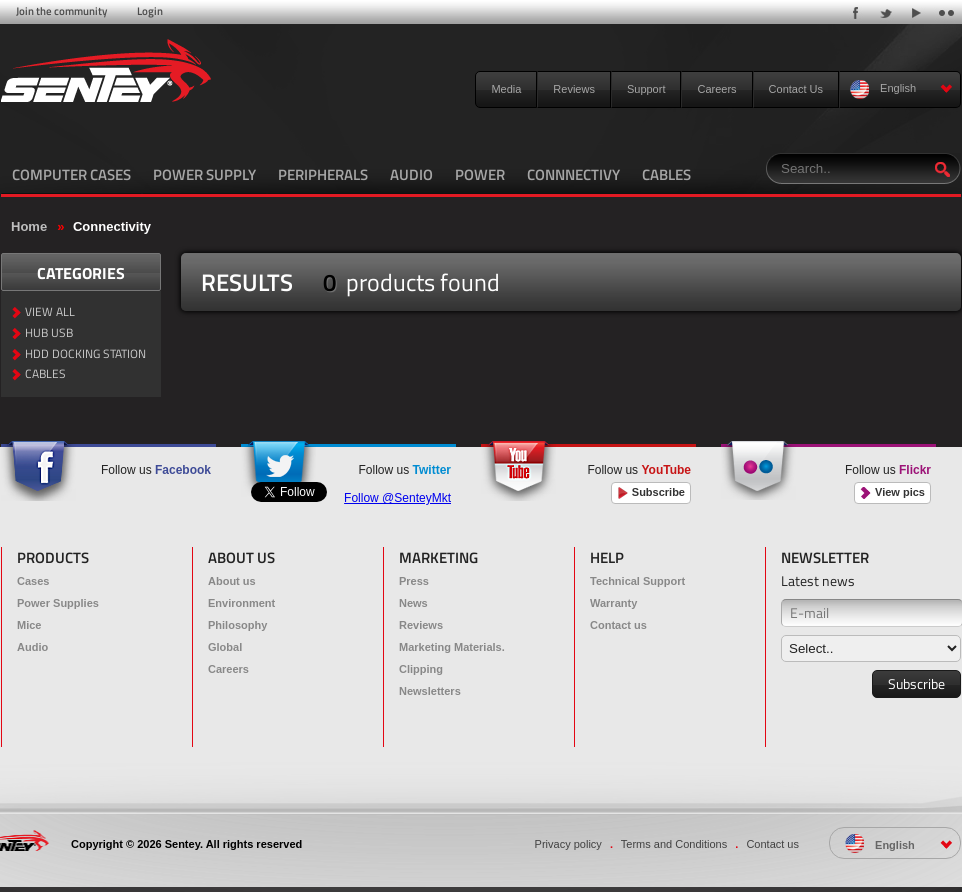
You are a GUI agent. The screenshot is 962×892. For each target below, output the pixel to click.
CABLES (666, 174)
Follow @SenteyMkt (397, 498)
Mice (29, 625)
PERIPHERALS (323, 174)
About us (232, 581)
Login (150, 11)
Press (414, 581)
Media (506, 89)
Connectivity (112, 226)
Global (225, 647)
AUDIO (411, 174)
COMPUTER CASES (71, 174)
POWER (480, 174)
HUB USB (49, 333)
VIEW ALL (50, 312)
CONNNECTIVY (573, 174)
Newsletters (430, 691)
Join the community (61, 11)
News (413, 603)
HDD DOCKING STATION (85, 354)
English (901, 89)
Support (646, 89)
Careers (716, 89)
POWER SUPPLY (204, 174)
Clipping (421, 669)
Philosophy (237, 625)
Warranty (613, 603)
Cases (33, 581)
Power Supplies (58, 603)
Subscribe (651, 492)
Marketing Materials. (452, 647)
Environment (241, 603)
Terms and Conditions (674, 844)
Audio (32, 647)
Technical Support (637, 581)
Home (29, 226)
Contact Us (796, 89)
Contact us (618, 625)
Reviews (574, 89)
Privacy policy (568, 844)
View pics (892, 492)
